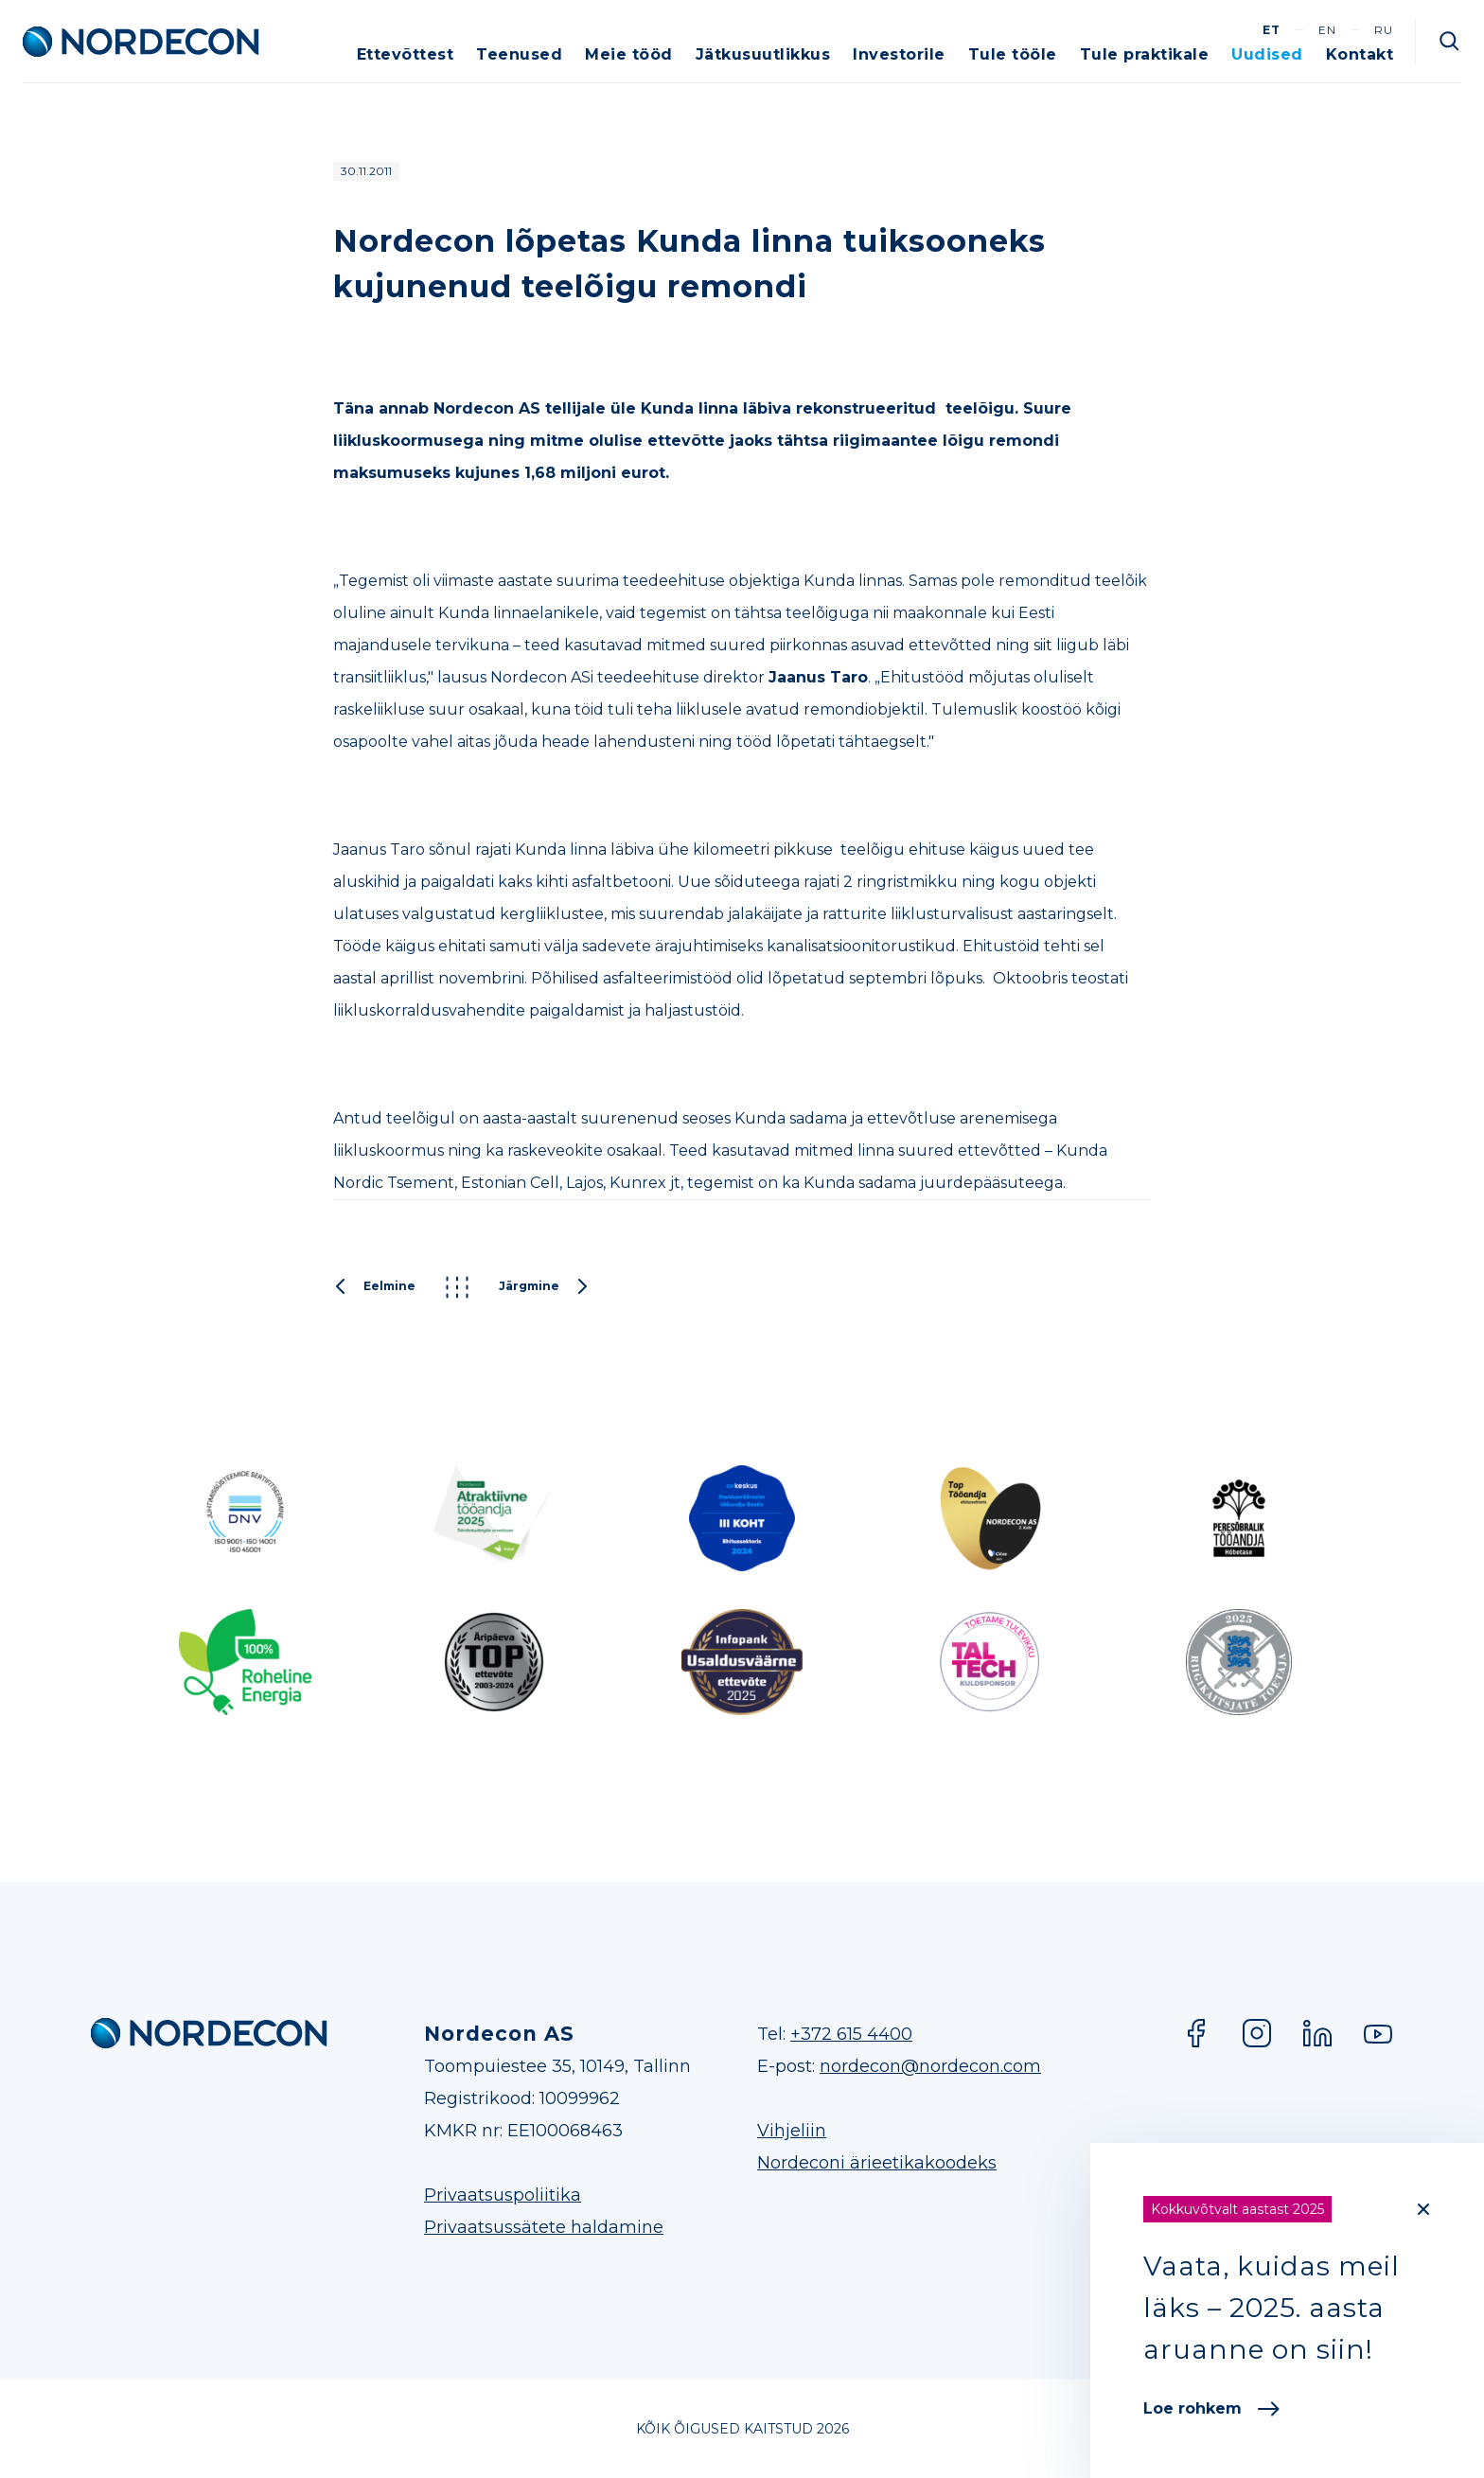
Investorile (899, 54)
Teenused (519, 54)
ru (1383, 30)
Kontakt (1360, 54)
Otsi (1450, 41)
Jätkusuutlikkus (763, 54)
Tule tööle (1012, 54)
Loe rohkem (1211, 2408)
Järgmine (544, 1287)
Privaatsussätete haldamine (543, 2227)
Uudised (1267, 54)
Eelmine (374, 1287)
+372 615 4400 (851, 2034)
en (1327, 30)
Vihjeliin (791, 2130)
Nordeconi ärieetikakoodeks (877, 2162)
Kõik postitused (457, 1287)
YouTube (1378, 2033)
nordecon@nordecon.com (930, 2066)
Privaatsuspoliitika (502, 2195)
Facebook (1196, 2033)
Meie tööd (629, 54)
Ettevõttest (405, 54)
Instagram (1257, 2033)
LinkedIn (1317, 2033)
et (1272, 30)
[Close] (1423, 2209)
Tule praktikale (1145, 54)
